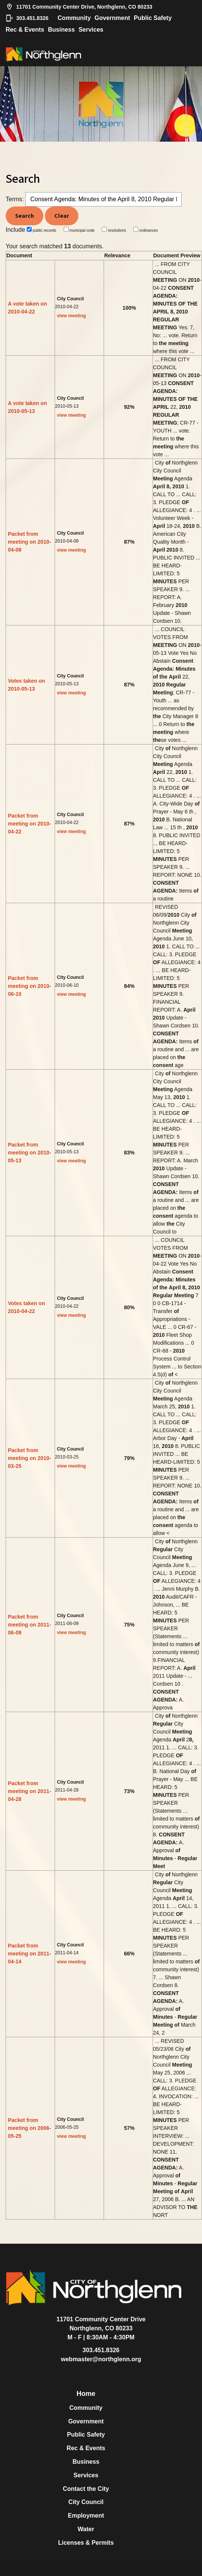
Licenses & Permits (86, 2542)
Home (86, 2393)
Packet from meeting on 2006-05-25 (29, 2128)
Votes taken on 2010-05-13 (26, 685)
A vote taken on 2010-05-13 (27, 407)
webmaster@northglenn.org (101, 2359)
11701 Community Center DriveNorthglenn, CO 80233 (101, 2323)
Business (61, 29)
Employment (86, 2515)
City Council (85, 2502)
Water (86, 2529)
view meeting (71, 315)
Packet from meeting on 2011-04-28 (29, 1791)
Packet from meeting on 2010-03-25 (29, 1458)
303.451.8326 (27, 18)
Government (112, 18)
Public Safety (152, 18)
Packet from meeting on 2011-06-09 (29, 1625)
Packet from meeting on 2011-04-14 (29, 1953)
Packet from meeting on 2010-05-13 (29, 1152)
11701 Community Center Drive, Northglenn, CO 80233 (79, 7)
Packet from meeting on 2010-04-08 (29, 542)
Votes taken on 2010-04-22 (26, 1307)
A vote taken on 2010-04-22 (27, 308)
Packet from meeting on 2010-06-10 (29, 986)
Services (90, 29)
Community (74, 18)
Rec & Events (25, 29)
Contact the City (86, 2489)
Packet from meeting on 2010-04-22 (29, 824)
